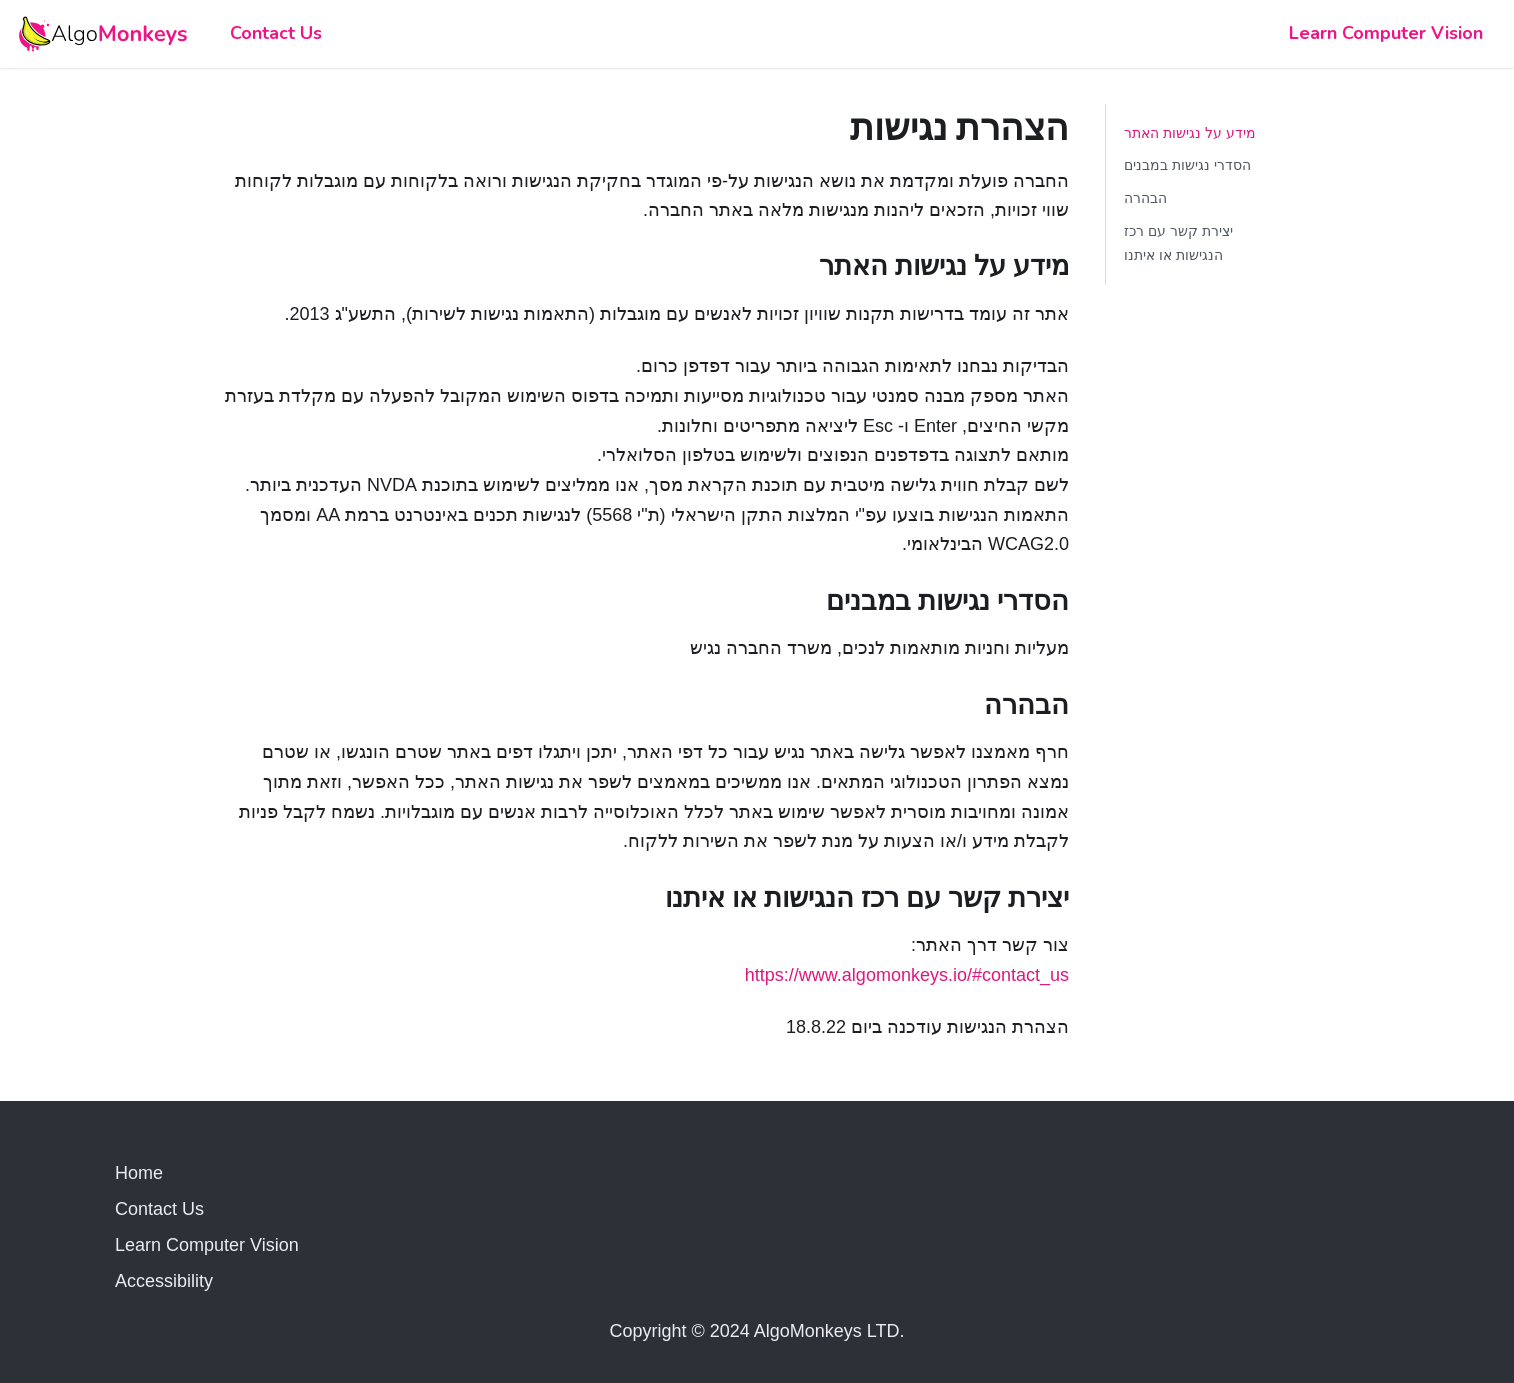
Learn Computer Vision (1386, 33)
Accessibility (164, 1281)
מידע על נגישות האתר (1190, 133)
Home (139, 1173)
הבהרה (1145, 198)
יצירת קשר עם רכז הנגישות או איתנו (1178, 243)
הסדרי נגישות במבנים (1187, 165)
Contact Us (276, 33)
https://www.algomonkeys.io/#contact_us (907, 975)
